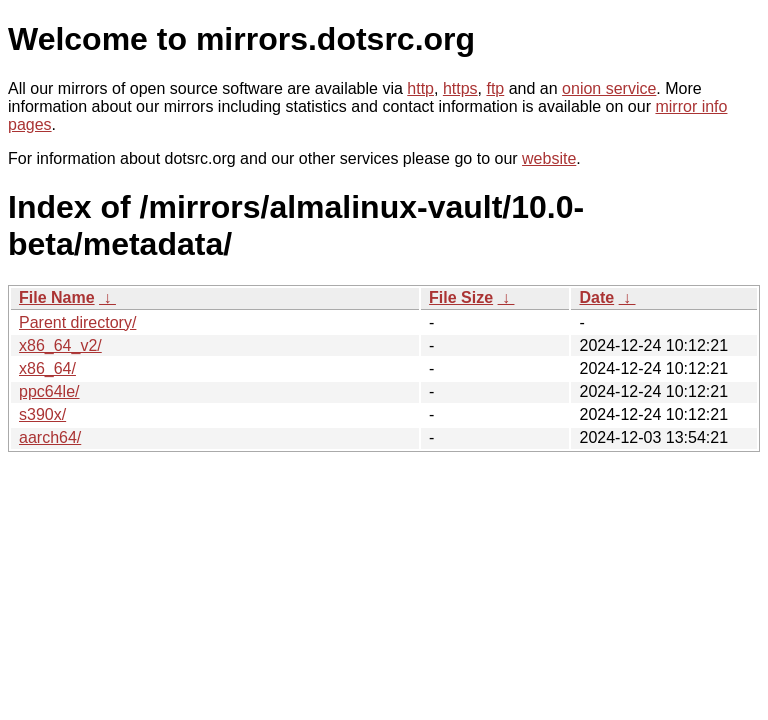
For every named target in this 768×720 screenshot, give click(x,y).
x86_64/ (47, 368)
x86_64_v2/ (60, 345)
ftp (495, 88)
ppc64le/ (49, 391)
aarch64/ (50, 437)
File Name (57, 297)
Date (596, 297)
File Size (461, 297)
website (549, 158)
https (460, 88)
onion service (609, 88)
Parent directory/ (77, 322)
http (420, 88)
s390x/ (42, 414)
